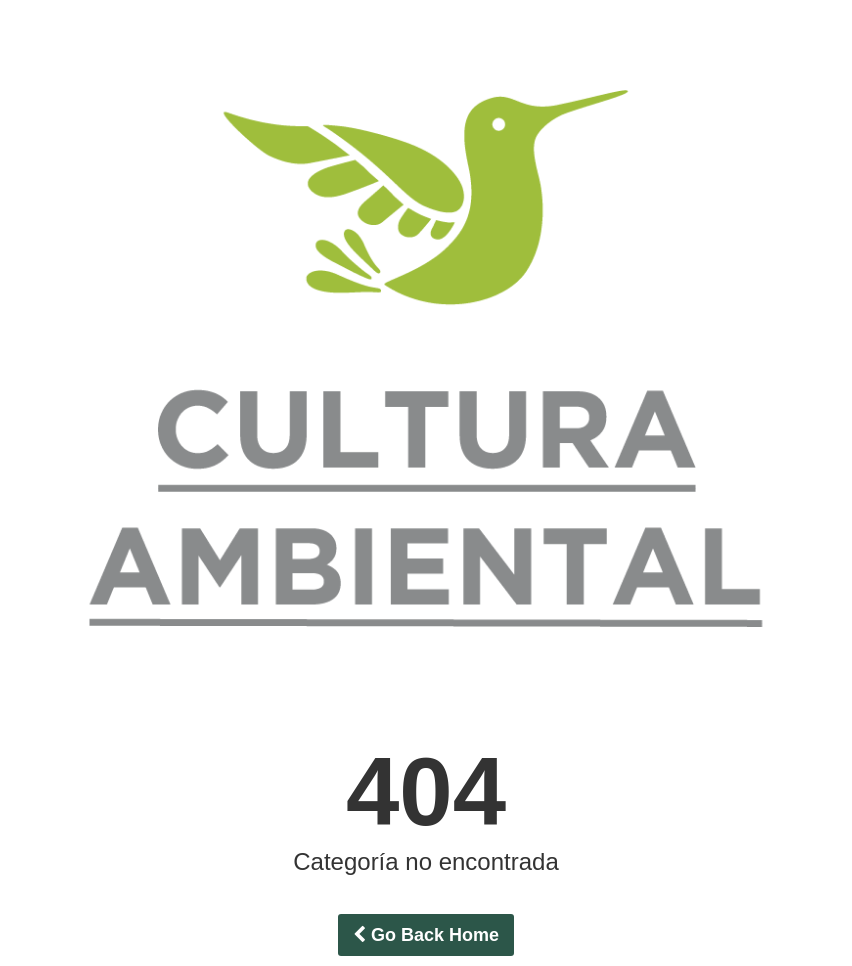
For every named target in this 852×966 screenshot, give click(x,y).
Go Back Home (426, 935)
